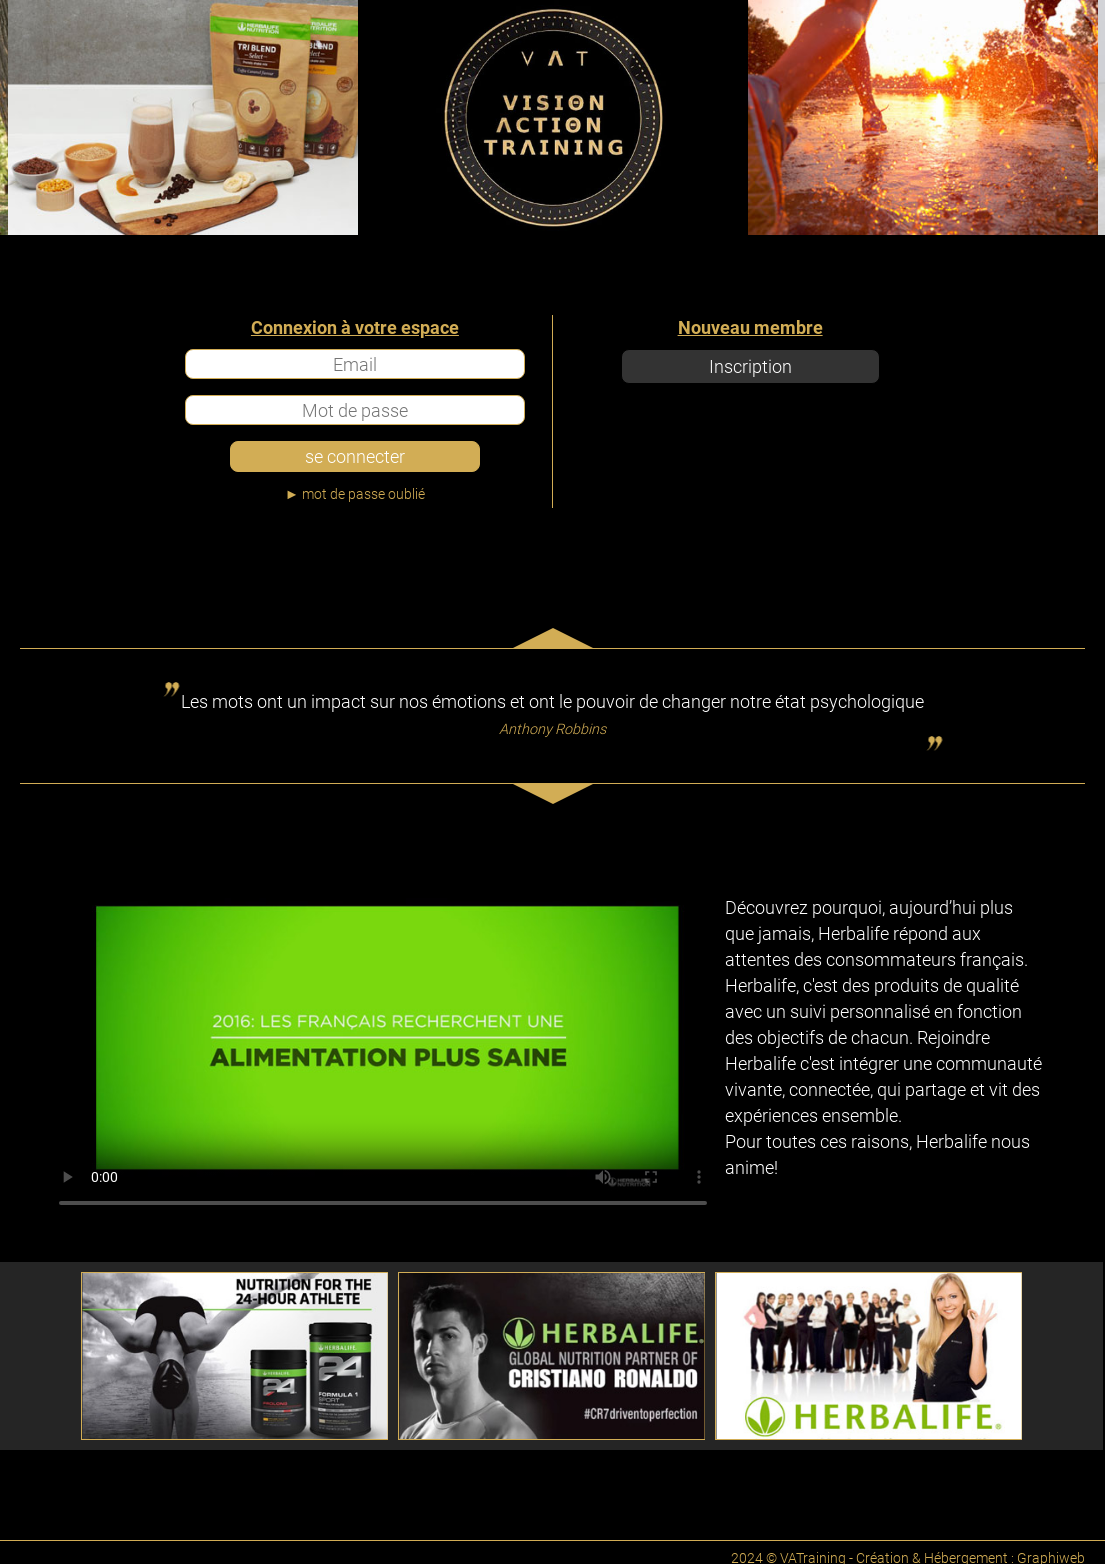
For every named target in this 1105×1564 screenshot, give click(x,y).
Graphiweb (1051, 1551)
